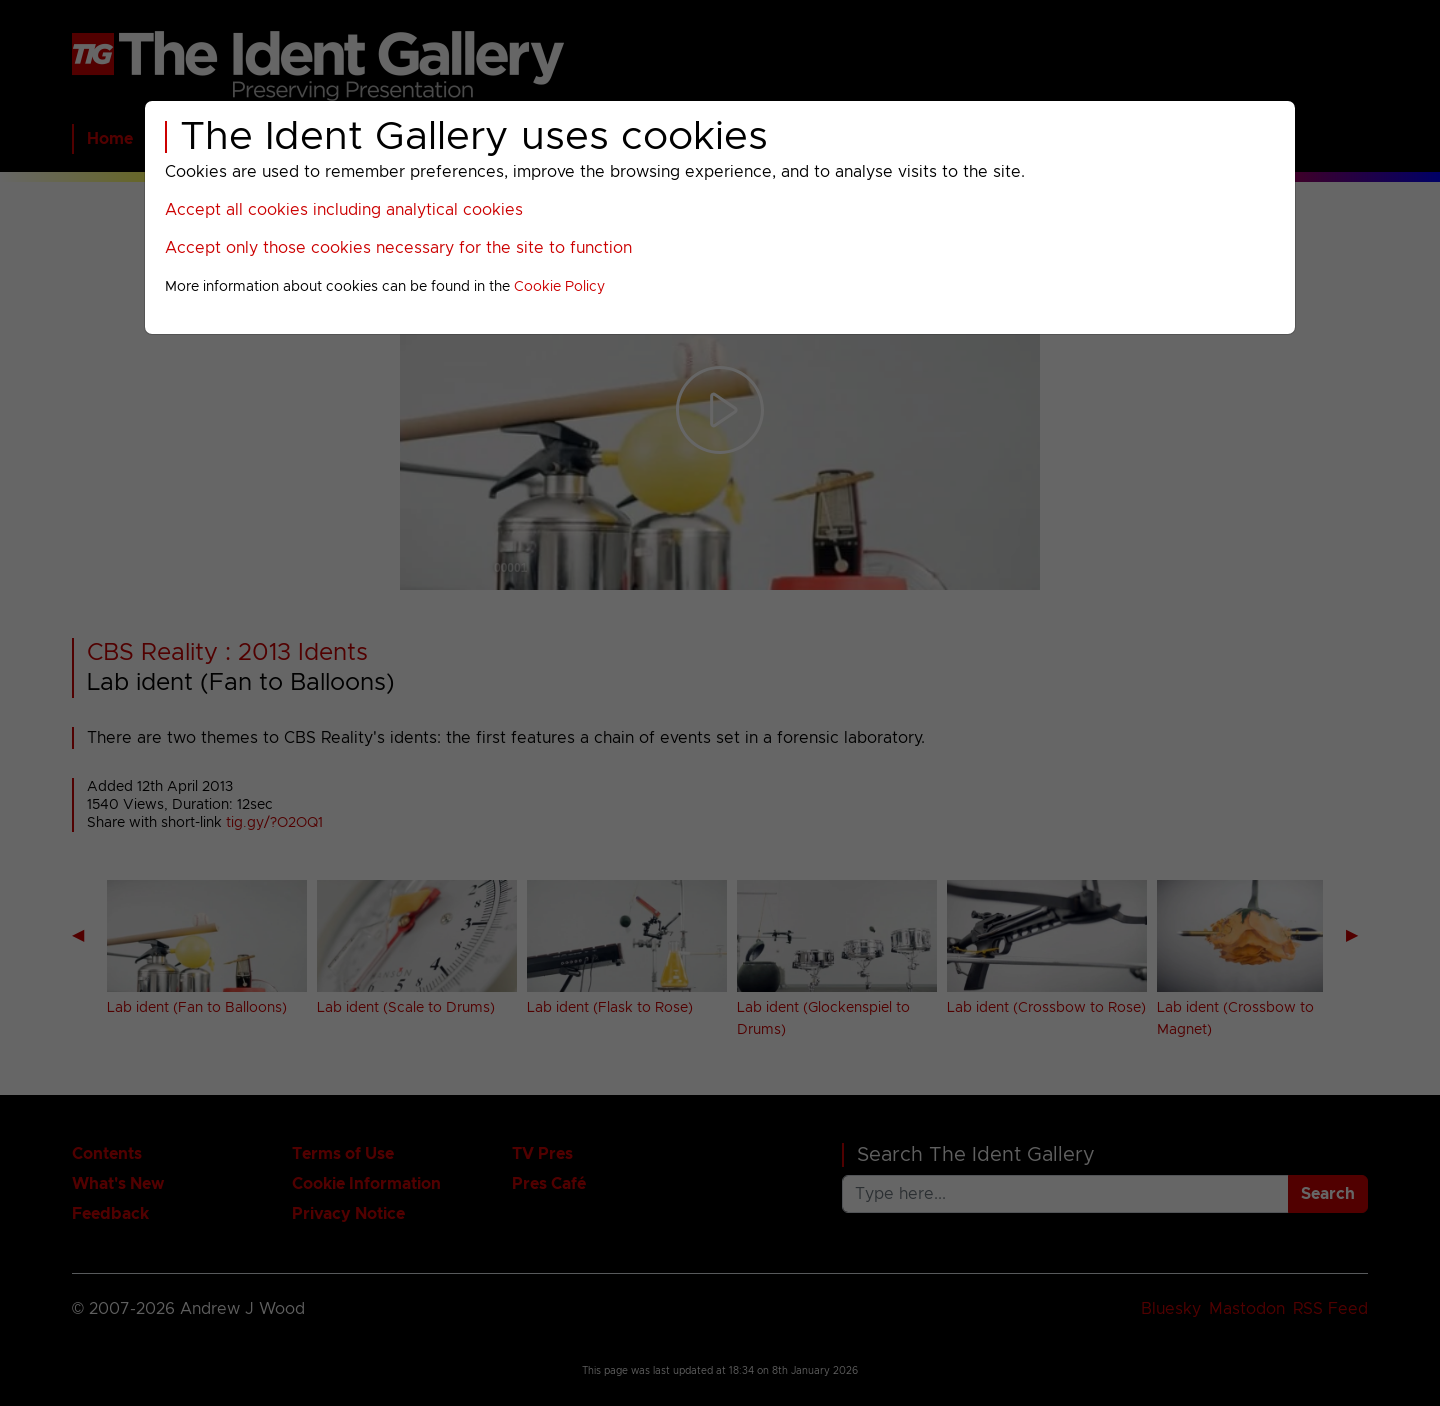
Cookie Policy (559, 287)
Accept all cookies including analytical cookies (344, 210)
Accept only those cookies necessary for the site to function (398, 248)
